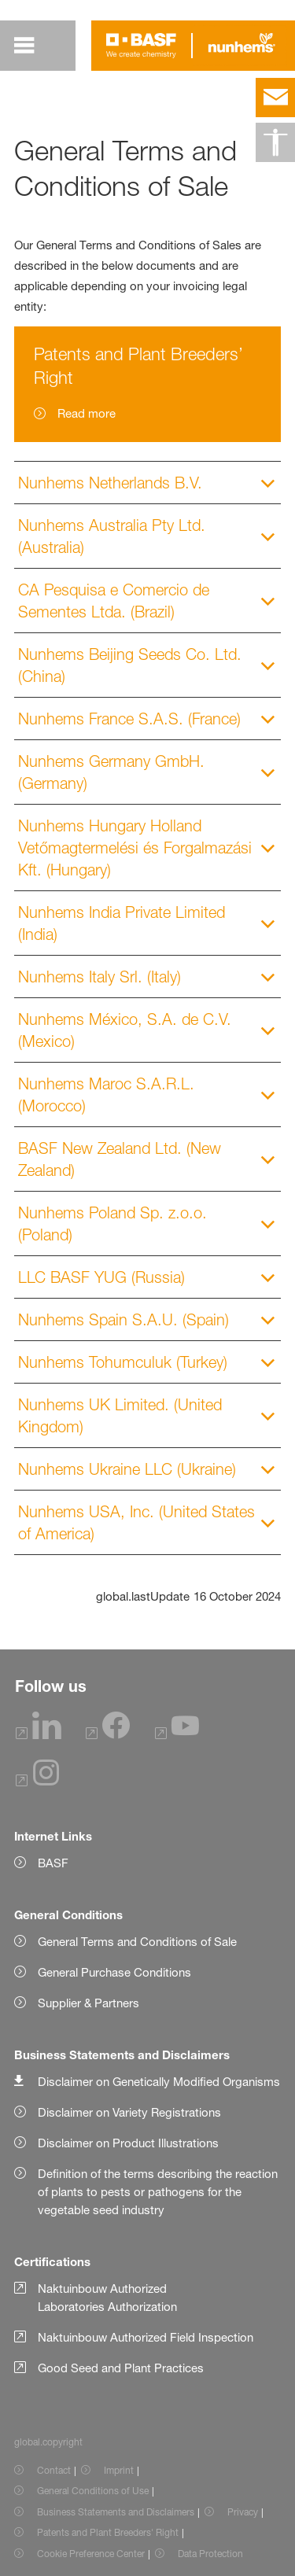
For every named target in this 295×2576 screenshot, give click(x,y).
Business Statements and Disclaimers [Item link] (115, 2512)
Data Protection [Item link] (210, 2553)
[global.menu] (24, 45)
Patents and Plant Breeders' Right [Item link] (108, 2532)
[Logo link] (141, 45)
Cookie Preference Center (91, 2553)
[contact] (275, 97)
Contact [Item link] (54, 2470)
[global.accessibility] (275, 142)
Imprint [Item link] (119, 2470)
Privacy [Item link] (242, 2512)
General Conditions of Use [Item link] (93, 2491)
